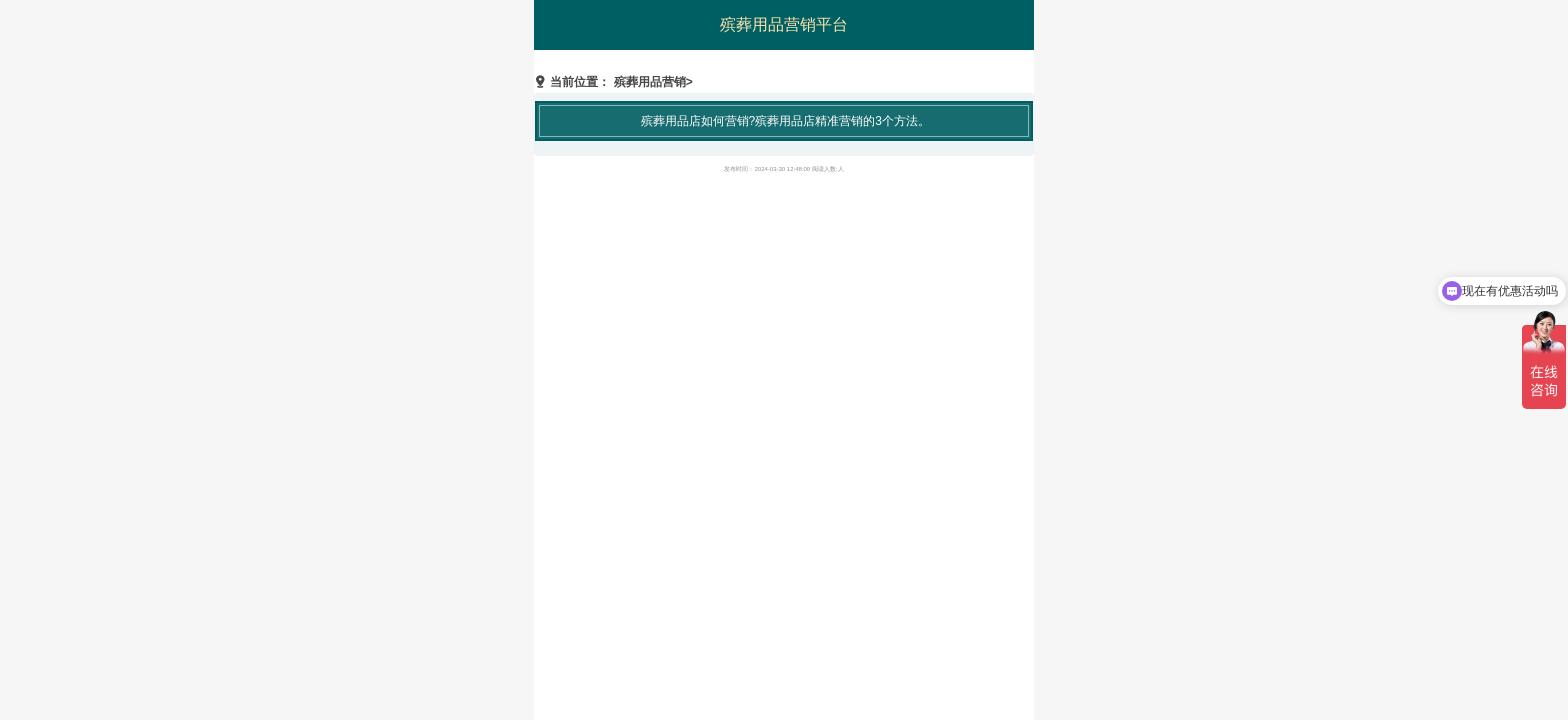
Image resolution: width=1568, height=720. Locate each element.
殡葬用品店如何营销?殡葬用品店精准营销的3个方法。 (785, 121)
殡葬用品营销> (653, 82)
